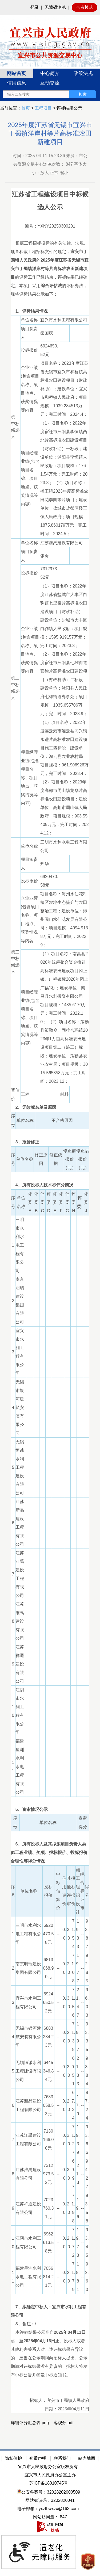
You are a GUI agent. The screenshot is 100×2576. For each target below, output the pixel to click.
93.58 (87, 2208)
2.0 (68, 1968)
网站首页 (16, 73)
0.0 (64, 1933)
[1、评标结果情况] (50, 311)
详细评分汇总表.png (30, 2422)
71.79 (73, 2277)
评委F (61, 1202)
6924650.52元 (49, 350)
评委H (73, 1202)
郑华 (46, 863)
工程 (25, 1094)
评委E (55, 1202)
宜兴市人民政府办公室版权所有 (48, 2466)
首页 (25, 108)
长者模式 (84, 7)
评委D (49, 1202)
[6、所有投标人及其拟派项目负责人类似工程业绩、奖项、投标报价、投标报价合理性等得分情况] (50, 1852)
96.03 (87, 2002)
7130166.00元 (48, 2139)
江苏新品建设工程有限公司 (19, 1522)
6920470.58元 (49, 880)
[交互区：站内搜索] (49, 94)
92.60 (87, 2277)
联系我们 (62, 2458)
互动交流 (49, 83)
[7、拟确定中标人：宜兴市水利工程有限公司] (50, 2311)
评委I (79, 1202)
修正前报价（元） (69, 1159)
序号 (13, 1120)
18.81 (77, 2277)
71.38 (73, 2037)
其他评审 (69, 1891)
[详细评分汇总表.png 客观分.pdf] (50, 2423)
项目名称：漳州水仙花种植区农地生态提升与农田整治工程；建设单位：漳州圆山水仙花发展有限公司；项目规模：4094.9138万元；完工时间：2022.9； (64, 919)
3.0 (68, 1933)
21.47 (77, 2002)
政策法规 (83, 73)
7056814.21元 (48, 2277)
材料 (64, 1094)
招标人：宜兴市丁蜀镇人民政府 (59, 2400)
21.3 (77, 2174)
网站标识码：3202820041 (50, 2500)
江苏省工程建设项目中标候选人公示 (50, 201)
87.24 (87, 2105)
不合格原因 (62, 1120)
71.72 (73, 2242)
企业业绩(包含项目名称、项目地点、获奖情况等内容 (30, 388)
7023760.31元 (48, 2208)
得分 (87, 1891)
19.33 (77, 1934)
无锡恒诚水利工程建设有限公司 (19, 1467)
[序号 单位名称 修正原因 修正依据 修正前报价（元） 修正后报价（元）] (50, 1163)
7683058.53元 (48, 2105)
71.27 (73, 2140)
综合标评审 (82, 1891)
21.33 (77, 2071)
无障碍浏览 (55, 7)
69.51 (73, 2071)
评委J (86, 1202)
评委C (42, 1202)
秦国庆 (48, 333)
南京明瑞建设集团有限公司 (19, 1300)
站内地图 (86, 2458)
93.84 (87, 2071)
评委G (67, 1202)
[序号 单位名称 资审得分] (50, 1827)
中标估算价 (58, 1891)
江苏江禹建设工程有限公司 (19, 1574)
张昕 (46, 555)
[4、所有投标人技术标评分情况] (50, 1185)
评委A (30, 1202)
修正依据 (55, 1159)
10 (13, 1711)
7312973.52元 (49, 573)
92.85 (87, 1968)
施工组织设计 (78, 1891)
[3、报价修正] (50, 1142)
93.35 (87, 2037)
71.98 (73, 2208)
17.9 (77, 2105)
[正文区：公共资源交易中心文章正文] (50, 1279)
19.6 (77, 2208)
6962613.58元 (48, 2242)
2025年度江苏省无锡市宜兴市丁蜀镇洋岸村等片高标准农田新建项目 (50, 133)
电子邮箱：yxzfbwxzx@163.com (48, 2508)
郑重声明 (37, 2458)
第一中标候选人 (15, 427)
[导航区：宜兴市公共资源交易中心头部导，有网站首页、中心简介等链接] (50, 85)
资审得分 (82, 1822)
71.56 (73, 2002)
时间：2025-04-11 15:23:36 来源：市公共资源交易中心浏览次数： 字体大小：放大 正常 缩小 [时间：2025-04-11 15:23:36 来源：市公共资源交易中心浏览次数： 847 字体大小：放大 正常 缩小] (50, 164)
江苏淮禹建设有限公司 (61, 542)
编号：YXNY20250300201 (50, 226)
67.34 (73, 2105)
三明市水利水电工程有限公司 (63, 846)
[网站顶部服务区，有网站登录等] (50, 7)
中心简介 (49, 73)
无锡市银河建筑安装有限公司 (19, 1407)
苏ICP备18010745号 (48, 2483)
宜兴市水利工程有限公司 (63, 320)
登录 (34, 7)
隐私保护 (13, 2458)
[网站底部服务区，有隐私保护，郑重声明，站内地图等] (50, 2512)
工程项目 (43, 108)
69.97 (73, 2174)
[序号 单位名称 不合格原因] (50, 1125)
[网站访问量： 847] (50, 2517)
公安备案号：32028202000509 (48, 2491)
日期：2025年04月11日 (67, 2409)
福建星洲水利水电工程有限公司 (19, 1766)
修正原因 (41, 1159)
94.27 (87, 2174)
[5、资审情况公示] (50, 1809)
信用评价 (64, 1891)
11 (13, 1766)
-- (58, 1934)
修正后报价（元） (82, 1159)
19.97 (77, 2037)
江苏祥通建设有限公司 (19, 1664)
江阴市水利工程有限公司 (19, 1711)
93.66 (87, 2140)
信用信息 (16, 83)
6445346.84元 (48, 2071)
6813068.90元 (48, 1968)
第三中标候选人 (15, 962)
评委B (36, 1202)
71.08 (73, 1968)
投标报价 (29, 350)
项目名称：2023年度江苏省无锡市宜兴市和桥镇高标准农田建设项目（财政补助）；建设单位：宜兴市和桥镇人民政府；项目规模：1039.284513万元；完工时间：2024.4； (64, 389)
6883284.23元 (48, 2037)
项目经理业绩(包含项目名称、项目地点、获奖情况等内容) (30, 478)
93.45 (87, 2242)
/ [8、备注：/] (23, 2324)
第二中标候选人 (15, 688)
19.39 (77, 2140)
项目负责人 (29, 332)
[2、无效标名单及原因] (50, 1107)
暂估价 (15, 1094)
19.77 (77, 1968)
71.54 (73, 1934)
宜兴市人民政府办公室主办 (50, 2475)
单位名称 (29, 320)
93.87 (87, 1934)
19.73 (77, 2242)
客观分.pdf (64, 2422)
